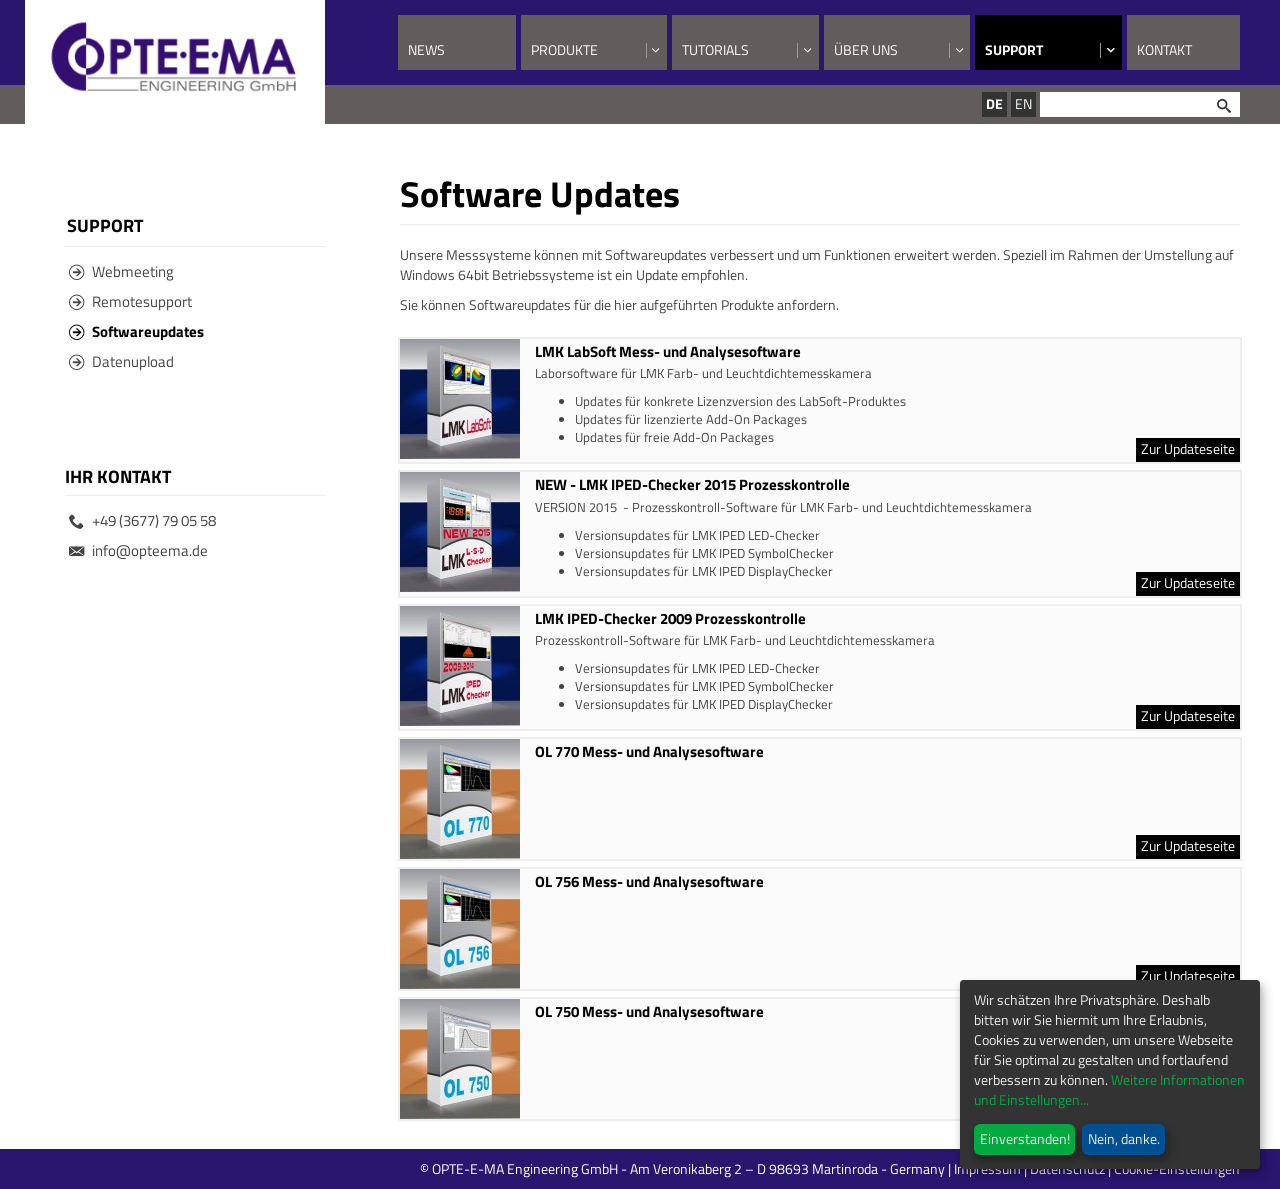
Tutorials (715, 49)
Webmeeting (121, 271)
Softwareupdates (136, 331)
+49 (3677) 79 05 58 (142, 520)
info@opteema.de (138, 550)
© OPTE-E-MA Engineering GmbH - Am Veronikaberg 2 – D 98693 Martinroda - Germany (762, 1168)
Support (1014, 49)
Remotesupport (130, 301)
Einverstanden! (1025, 1138)
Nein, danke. (1124, 1138)
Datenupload (121, 361)
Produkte (564, 49)
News (426, 49)
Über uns (866, 49)
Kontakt (1164, 49)
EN (1023, 103)
